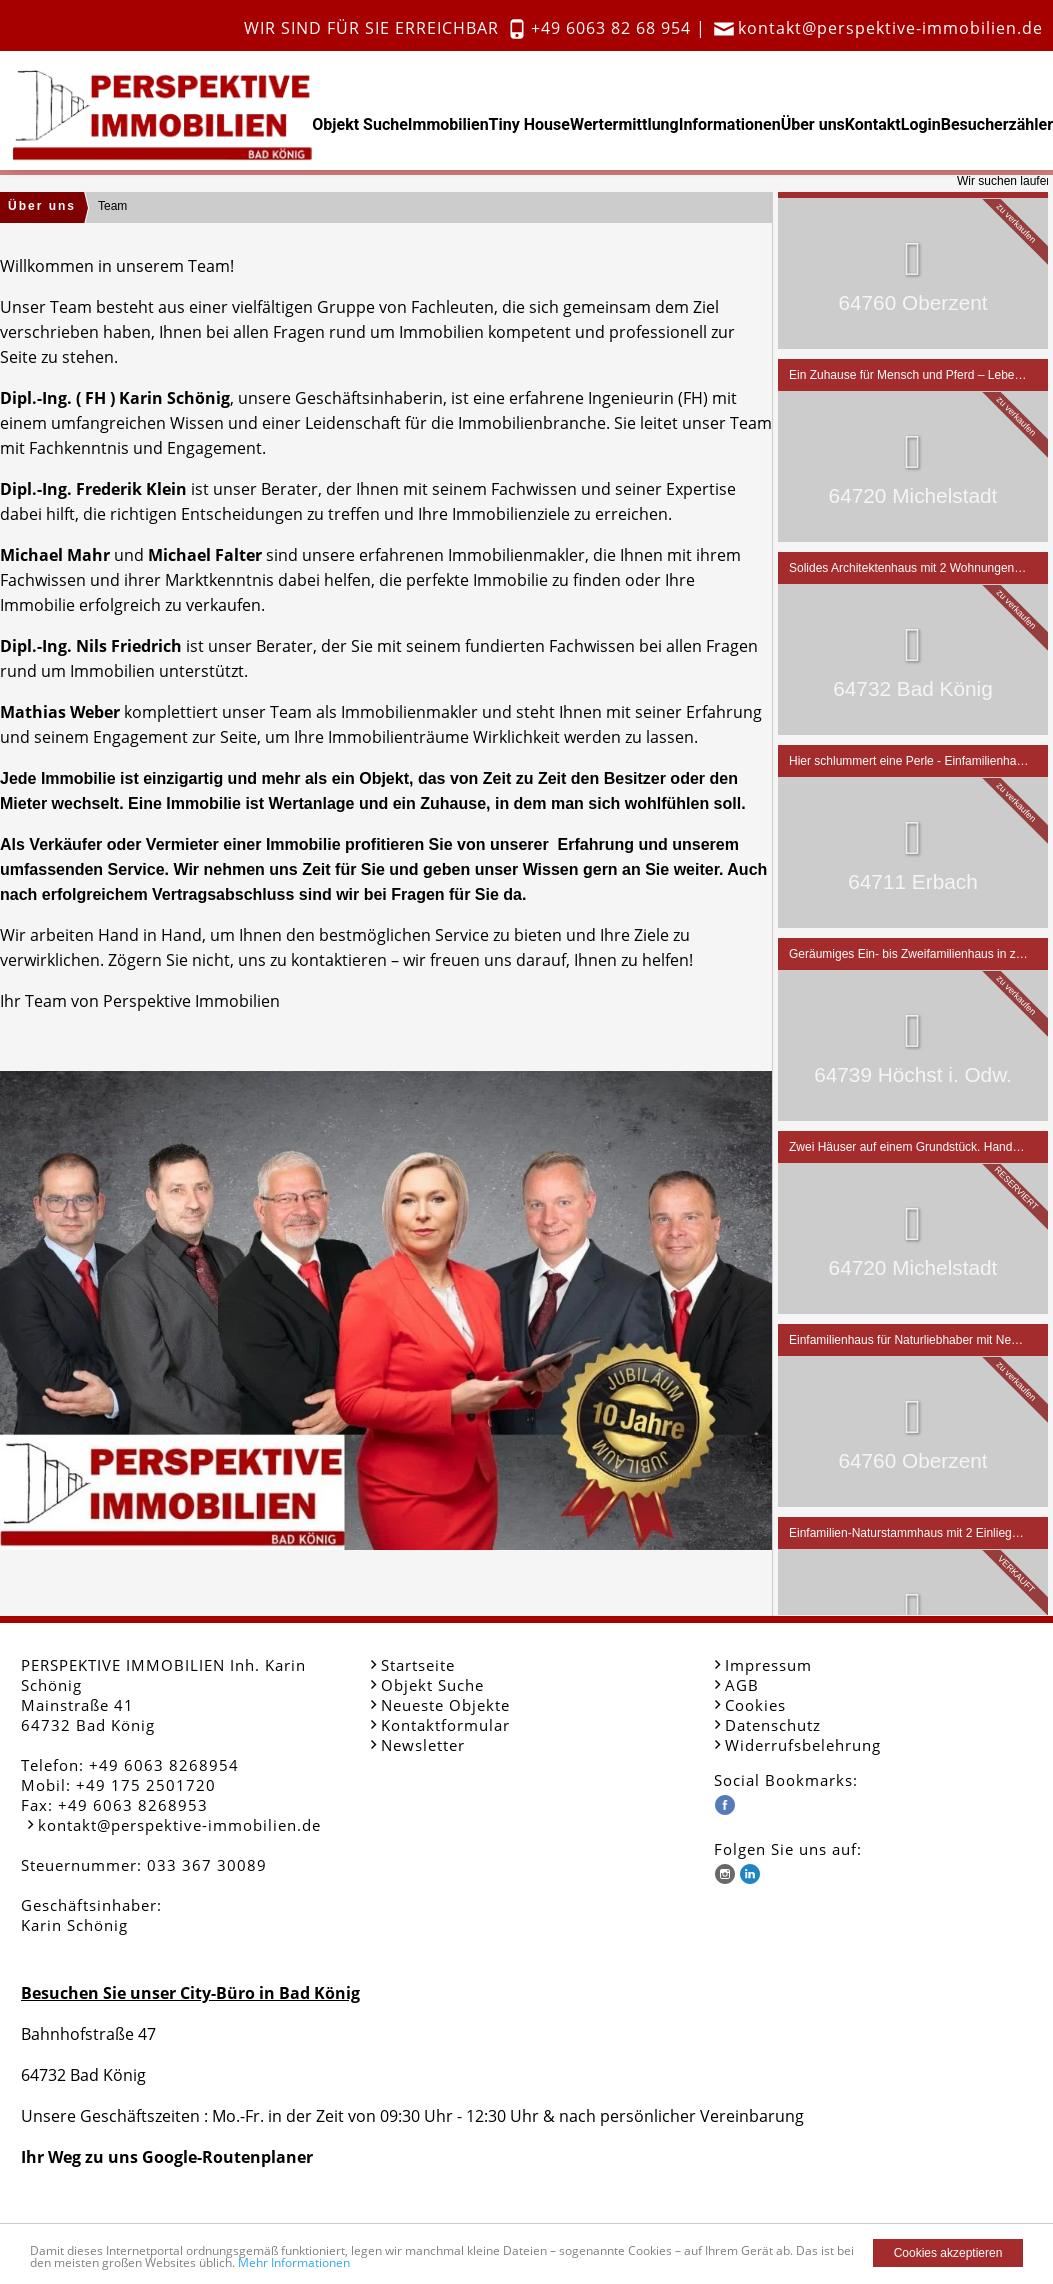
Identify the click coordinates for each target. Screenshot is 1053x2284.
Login (921, 124)
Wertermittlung (624, 124)
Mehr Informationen (294, 2262)
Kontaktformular (445, 1725)
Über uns (813, 124)
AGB (742, 1685)
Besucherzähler (997, 124)
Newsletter (423, 1745)
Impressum (768, 1665)
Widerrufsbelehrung (803, 1745)
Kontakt (873, 124)
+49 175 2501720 (146, 1785)
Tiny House (529, 124)
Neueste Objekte (445, 1705)
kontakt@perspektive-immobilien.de (890, 28)
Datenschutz (773, 1725)
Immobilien (448, 124)
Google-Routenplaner (227, 2157)
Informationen (730, 124)
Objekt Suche (360, 124)
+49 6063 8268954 (164, 1765)
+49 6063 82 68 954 (611, 28)
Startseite (418, 1665)
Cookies (755, 1705)
